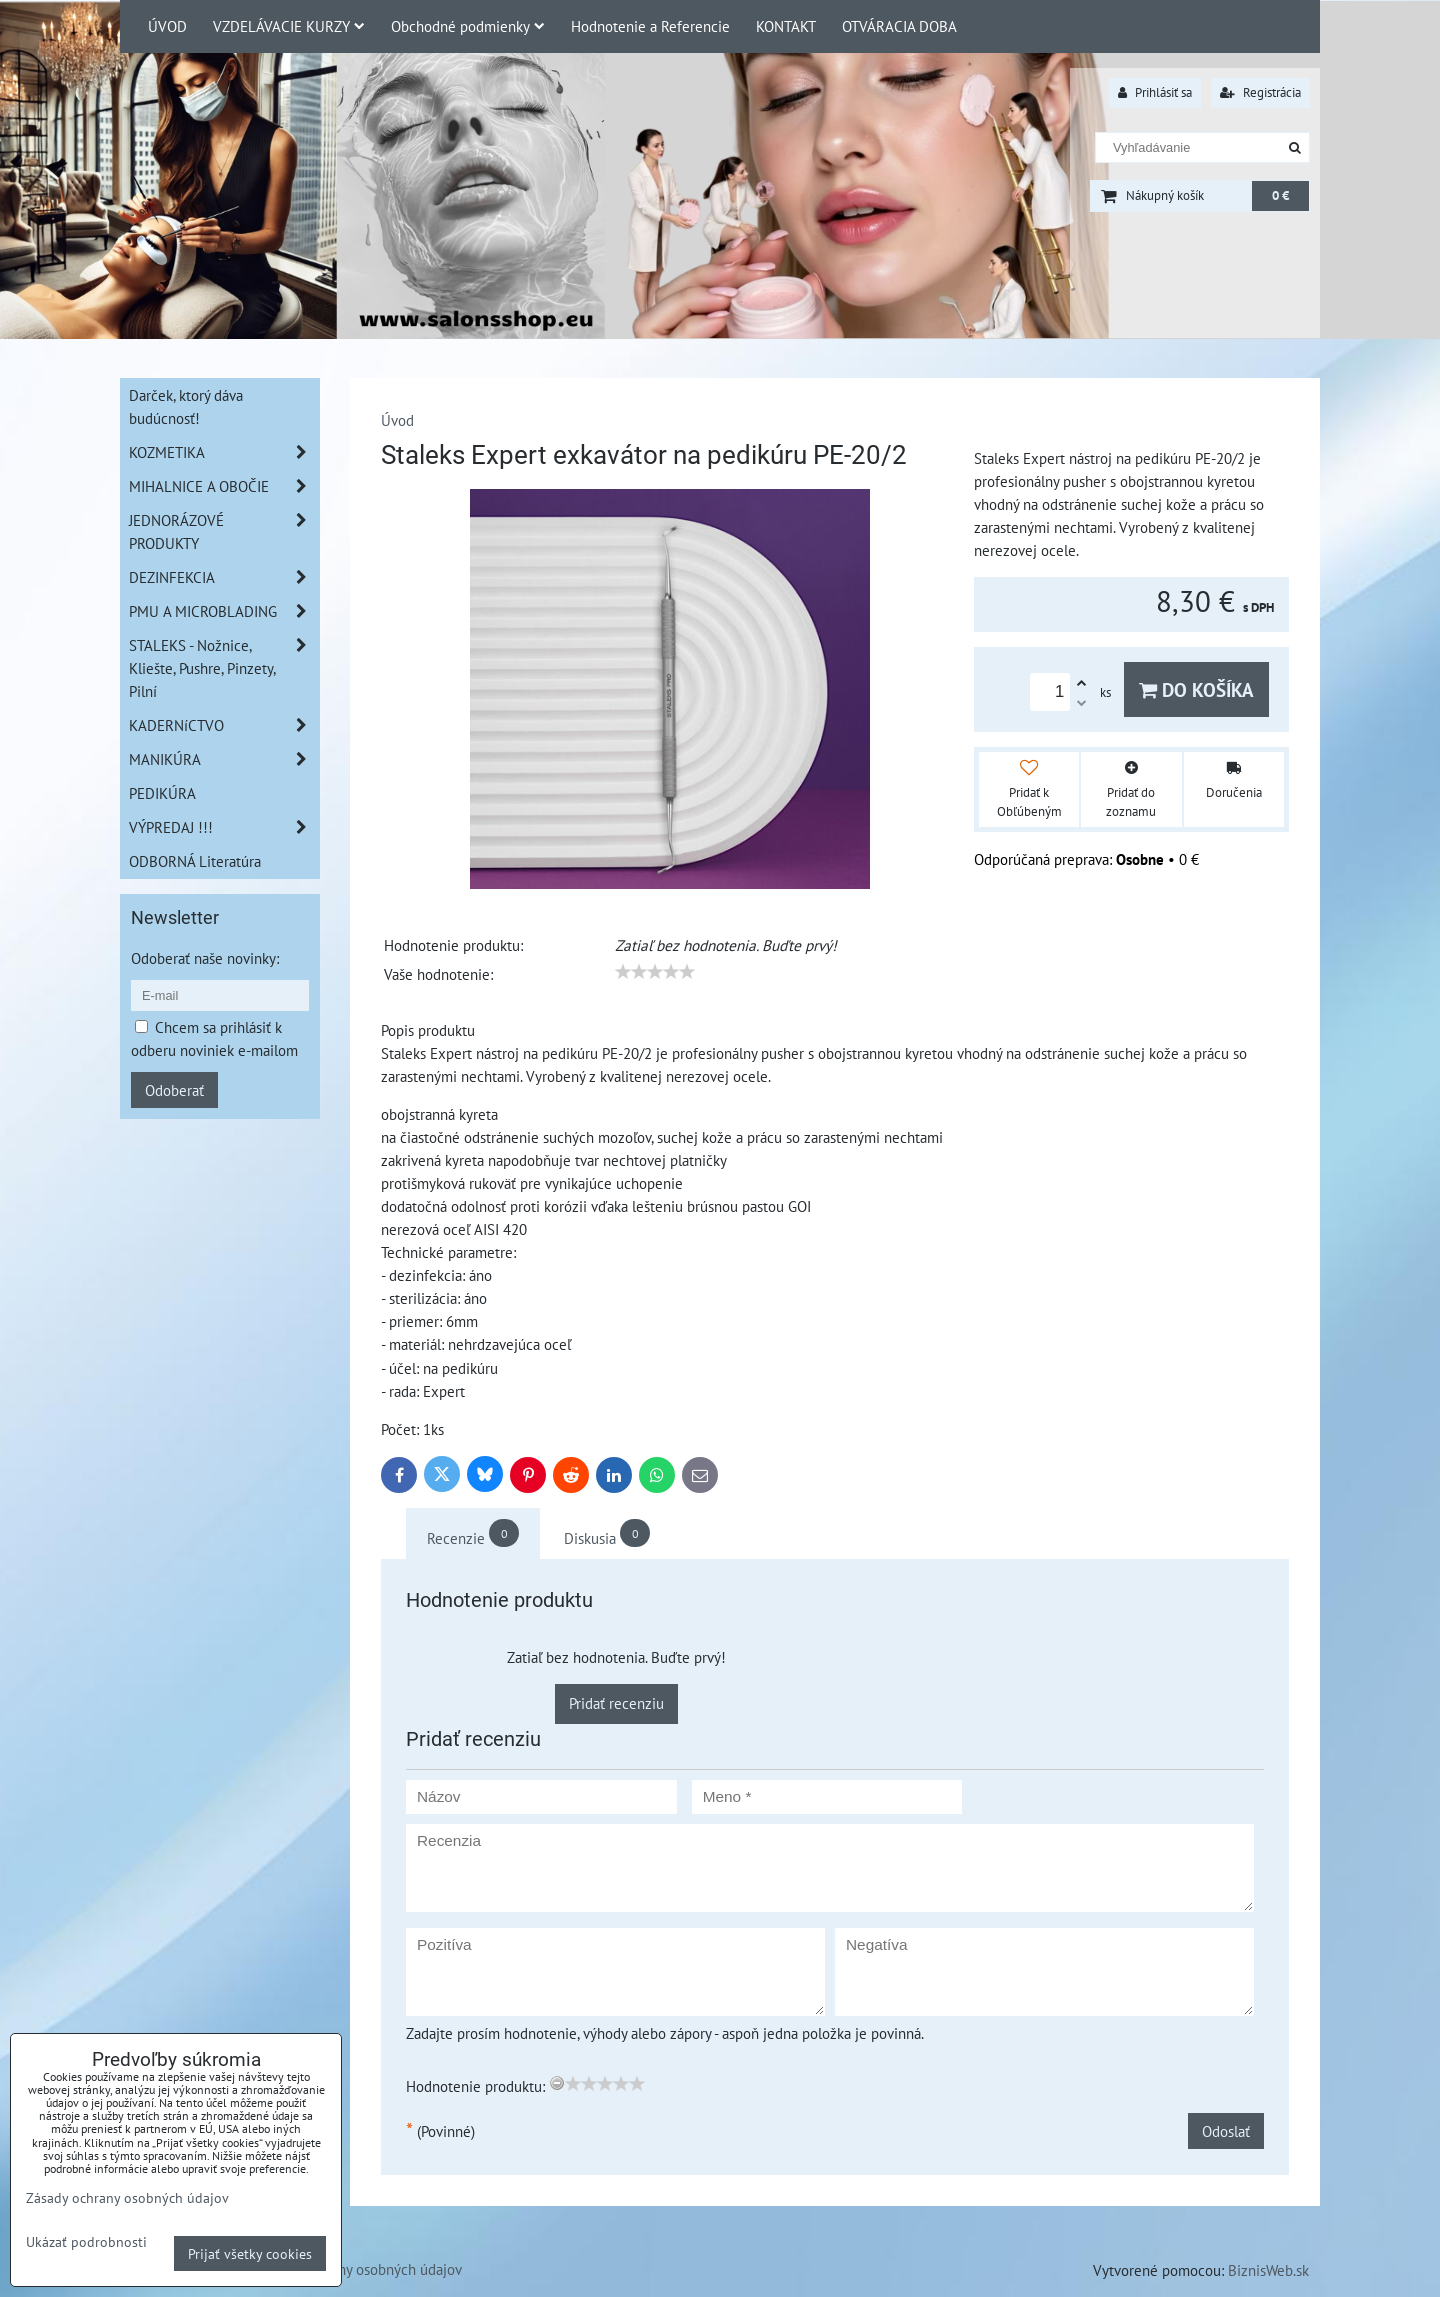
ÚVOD (167, 26)
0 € (1280, 195)
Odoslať (1226, 2131)
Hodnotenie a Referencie (650, 26)
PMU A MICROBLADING (224, 611)
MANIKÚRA (224, 759)
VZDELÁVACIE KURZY (289, 26)
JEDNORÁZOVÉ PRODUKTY (224, 532)
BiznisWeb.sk (1268, 2270)
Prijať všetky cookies (250, 2253)
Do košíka (1196, 689)
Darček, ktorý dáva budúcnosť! (186, 406)
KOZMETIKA (224, 452)
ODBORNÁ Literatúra (195, 861)
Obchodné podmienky (468, 26)
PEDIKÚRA (162, 793)
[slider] (655, 972)
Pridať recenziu (616, 1703)
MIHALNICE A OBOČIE (224, 486)
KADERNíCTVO (224, 725)
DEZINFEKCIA (224, 577)
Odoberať (174, 1090)
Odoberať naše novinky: (205, 958)
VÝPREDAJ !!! (224, 827)
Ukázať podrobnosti (86, 2242)
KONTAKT (786, 26)
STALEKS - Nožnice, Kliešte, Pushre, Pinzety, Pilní (224, 668)
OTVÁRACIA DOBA (899, 26)
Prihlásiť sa (1155, 92)
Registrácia (1260, 92)
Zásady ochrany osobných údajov (359, 2269)
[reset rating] (557, 2083)
